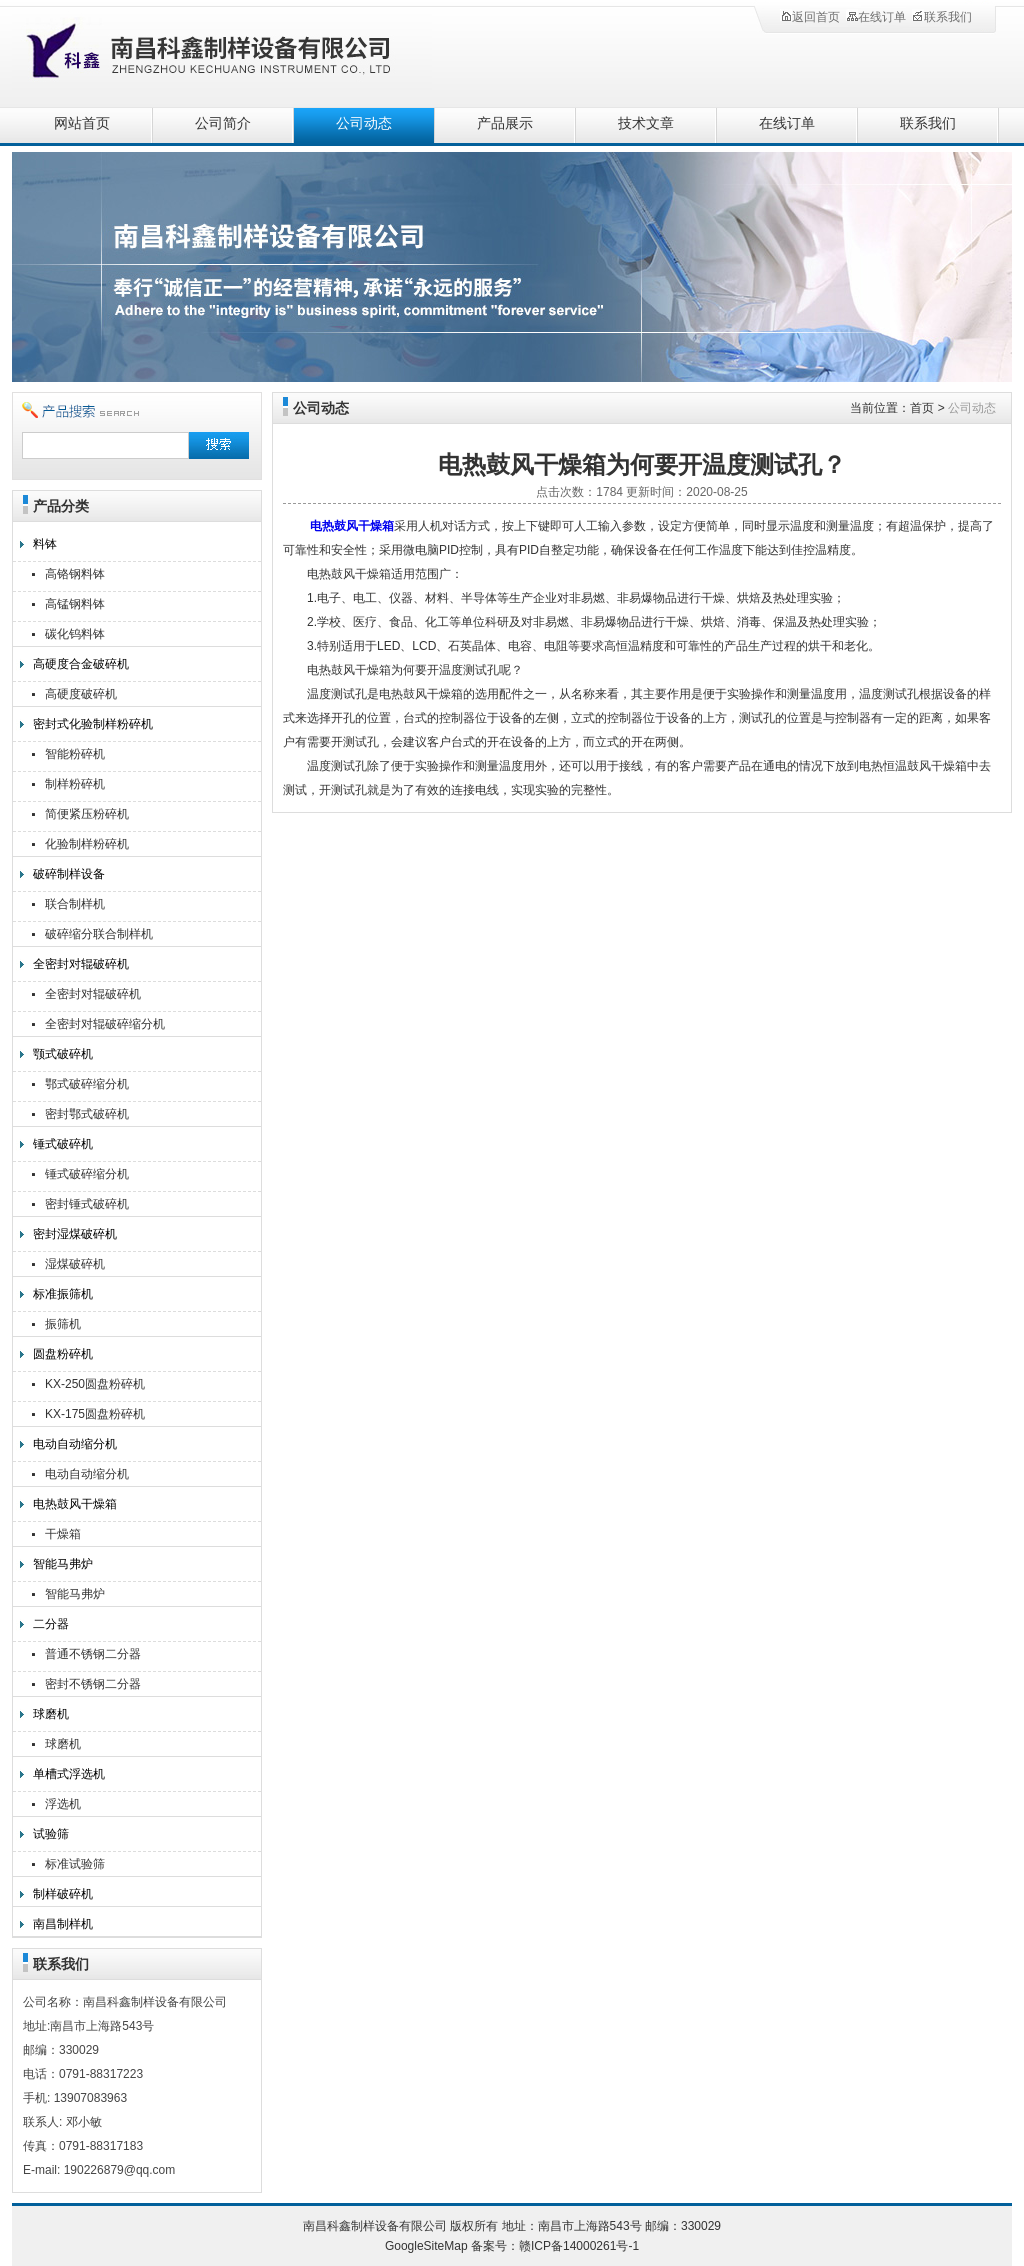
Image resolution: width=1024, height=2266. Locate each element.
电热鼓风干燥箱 (75, 1504)
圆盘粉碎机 (63, 1354)
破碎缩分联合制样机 (99, 934)
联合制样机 (75, 904)
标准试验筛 (75, 1864)
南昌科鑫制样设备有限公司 (232, 52)
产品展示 (505, 123)
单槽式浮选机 (69, 1774)
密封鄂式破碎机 (87, 1114)
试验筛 (51, 1834)
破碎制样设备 (69, 874)
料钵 (45, 544)
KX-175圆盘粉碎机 (95, 1414)
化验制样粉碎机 (87, 844)
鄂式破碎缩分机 (87, 1084)
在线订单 (876, 17)
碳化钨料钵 (75, 634)
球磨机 (51, 1714)
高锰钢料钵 (75, 604)
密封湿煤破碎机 (75, 1234)
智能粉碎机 (75, 754)
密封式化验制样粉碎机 (93, 724)
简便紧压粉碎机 (87, 814)
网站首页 (82, 123)
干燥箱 (63, 1534)
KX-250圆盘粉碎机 (95, 1384)
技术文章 (646, 123)
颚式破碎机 (63, 1054)
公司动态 (364, 123)
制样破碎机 (63, 1894)
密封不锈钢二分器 (93, 1684)
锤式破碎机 (63, 1144)
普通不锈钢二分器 (93, 1654)
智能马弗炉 (63, 1564)
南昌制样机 (63, 1924)
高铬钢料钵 (75, 574)
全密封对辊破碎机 (81, 964)
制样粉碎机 (75, 784)
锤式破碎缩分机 (87, 1174)
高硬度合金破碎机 (81, 664)
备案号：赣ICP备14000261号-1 (555, 2246)
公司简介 (223, 123)
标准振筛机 (63, 1294)
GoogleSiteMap (426, 2246)
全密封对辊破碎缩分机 (105, 1024)
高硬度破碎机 (81, 694)
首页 (922, 408)
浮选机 (63, 1804)
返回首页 (810, 17)
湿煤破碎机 (75, 1264)
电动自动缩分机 (75, 1444)
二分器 (51, 1624)
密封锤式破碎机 (87, 1204)
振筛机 (63, 1324)
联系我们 (942, 17)
